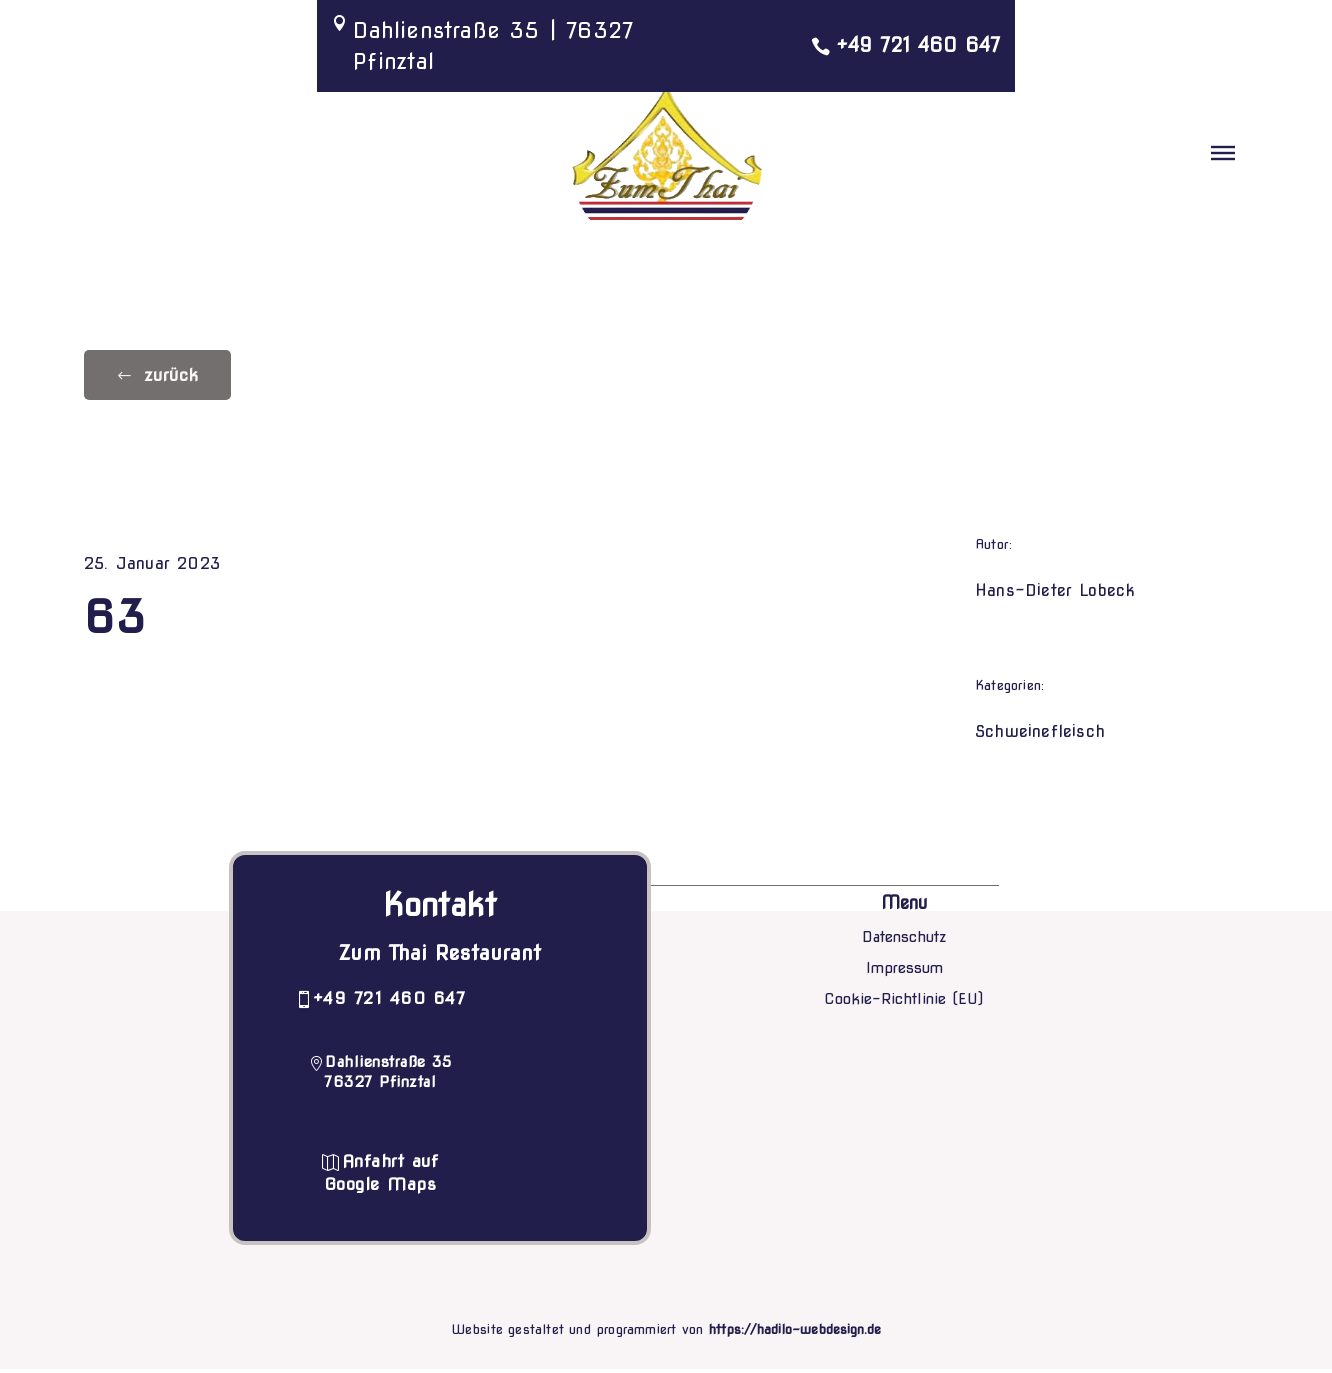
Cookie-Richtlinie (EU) (904, 1002)
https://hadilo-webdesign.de (796, 1333)
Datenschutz (904, 941)
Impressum (904, 972)
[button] (1223, 155)
